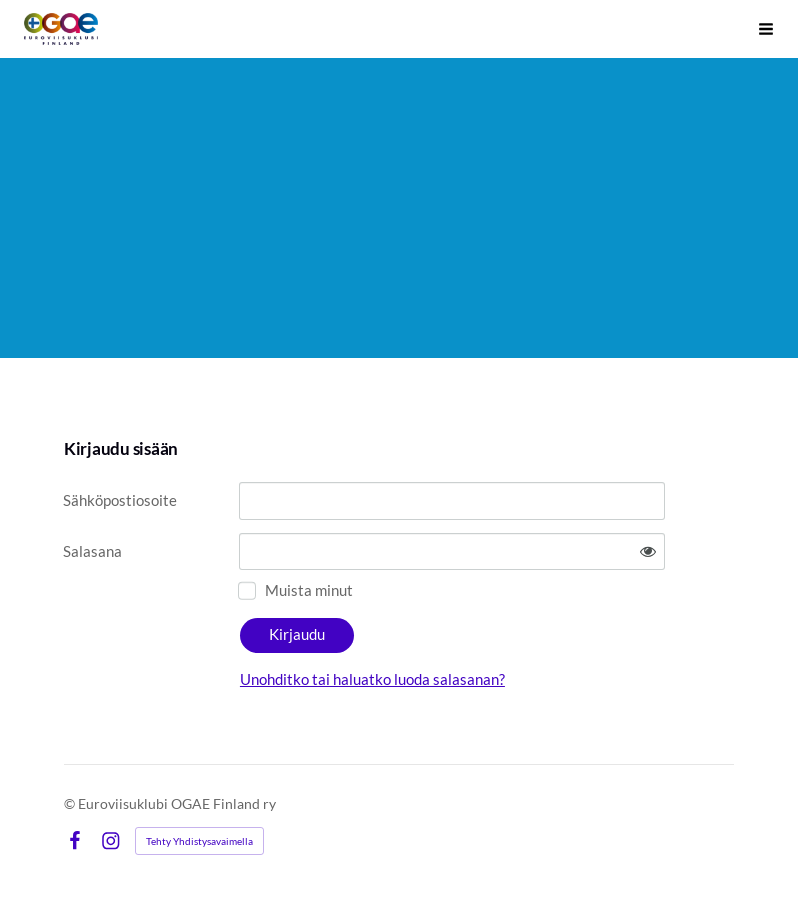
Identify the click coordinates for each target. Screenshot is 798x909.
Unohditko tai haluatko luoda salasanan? (372, 679)
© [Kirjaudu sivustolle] (71, 803)
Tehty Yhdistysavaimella (199, 841)
